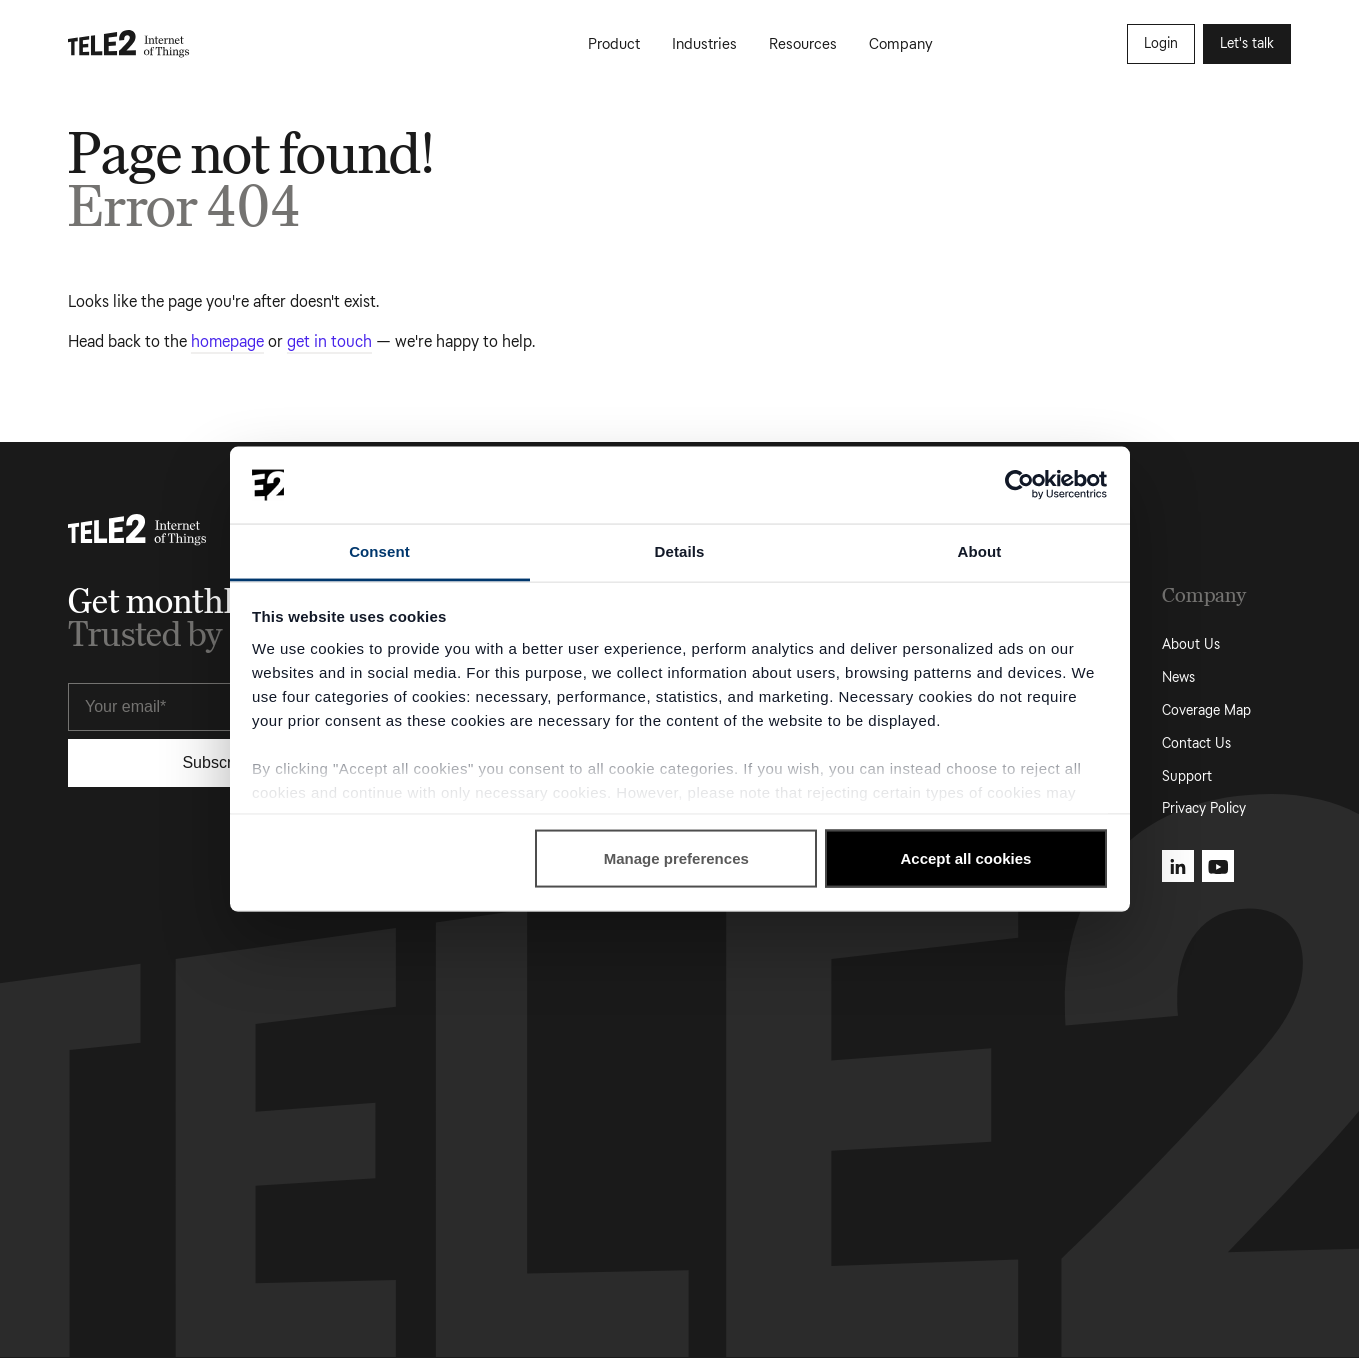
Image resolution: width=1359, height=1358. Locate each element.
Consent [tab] (379, 550)
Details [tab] (680, 550)
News (1178, 677)
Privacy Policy (1204, 808)
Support (1187, 776)
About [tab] (980, 550)
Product (614, 44)
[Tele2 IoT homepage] (129, 44)
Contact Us (1196, 743)
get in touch (329, 341)
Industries (704, 44)
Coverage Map (1206, 710)
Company (901, 44)
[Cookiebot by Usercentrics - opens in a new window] (1019, 485)
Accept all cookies (965, 858)
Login (1161, 43)
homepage (227, 341)
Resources (803, 44)
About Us (1191, 644)
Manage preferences (676, 858)
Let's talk (1247, 43)
